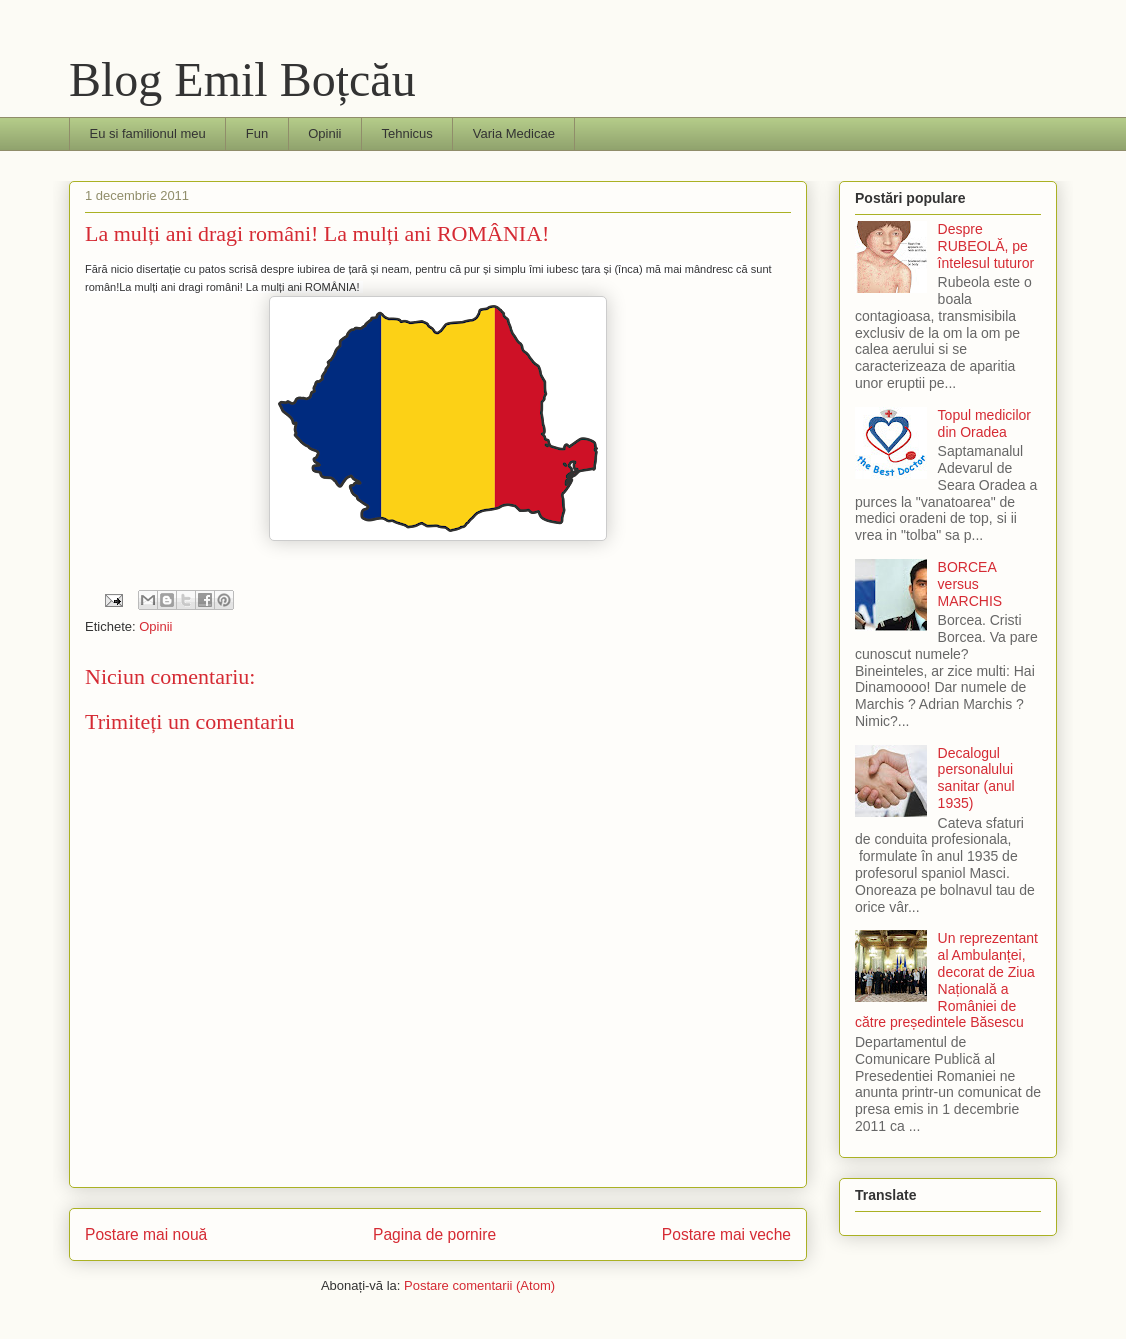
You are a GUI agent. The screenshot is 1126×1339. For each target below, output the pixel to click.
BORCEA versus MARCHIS (970, 584)
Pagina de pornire (434, 1234)
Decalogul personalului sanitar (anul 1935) (976, 778)
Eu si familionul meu (148, 133)
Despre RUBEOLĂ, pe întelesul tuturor (986, 246)
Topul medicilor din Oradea (984, 423)
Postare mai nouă (146, 1234)
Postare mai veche (726, 1234)
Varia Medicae (514, 133)
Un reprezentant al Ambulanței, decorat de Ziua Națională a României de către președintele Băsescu (946, 980)
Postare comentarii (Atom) (479, 1285)
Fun (257, 133)
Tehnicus (406, 133)
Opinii (324, 133)
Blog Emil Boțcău (242, 79)
